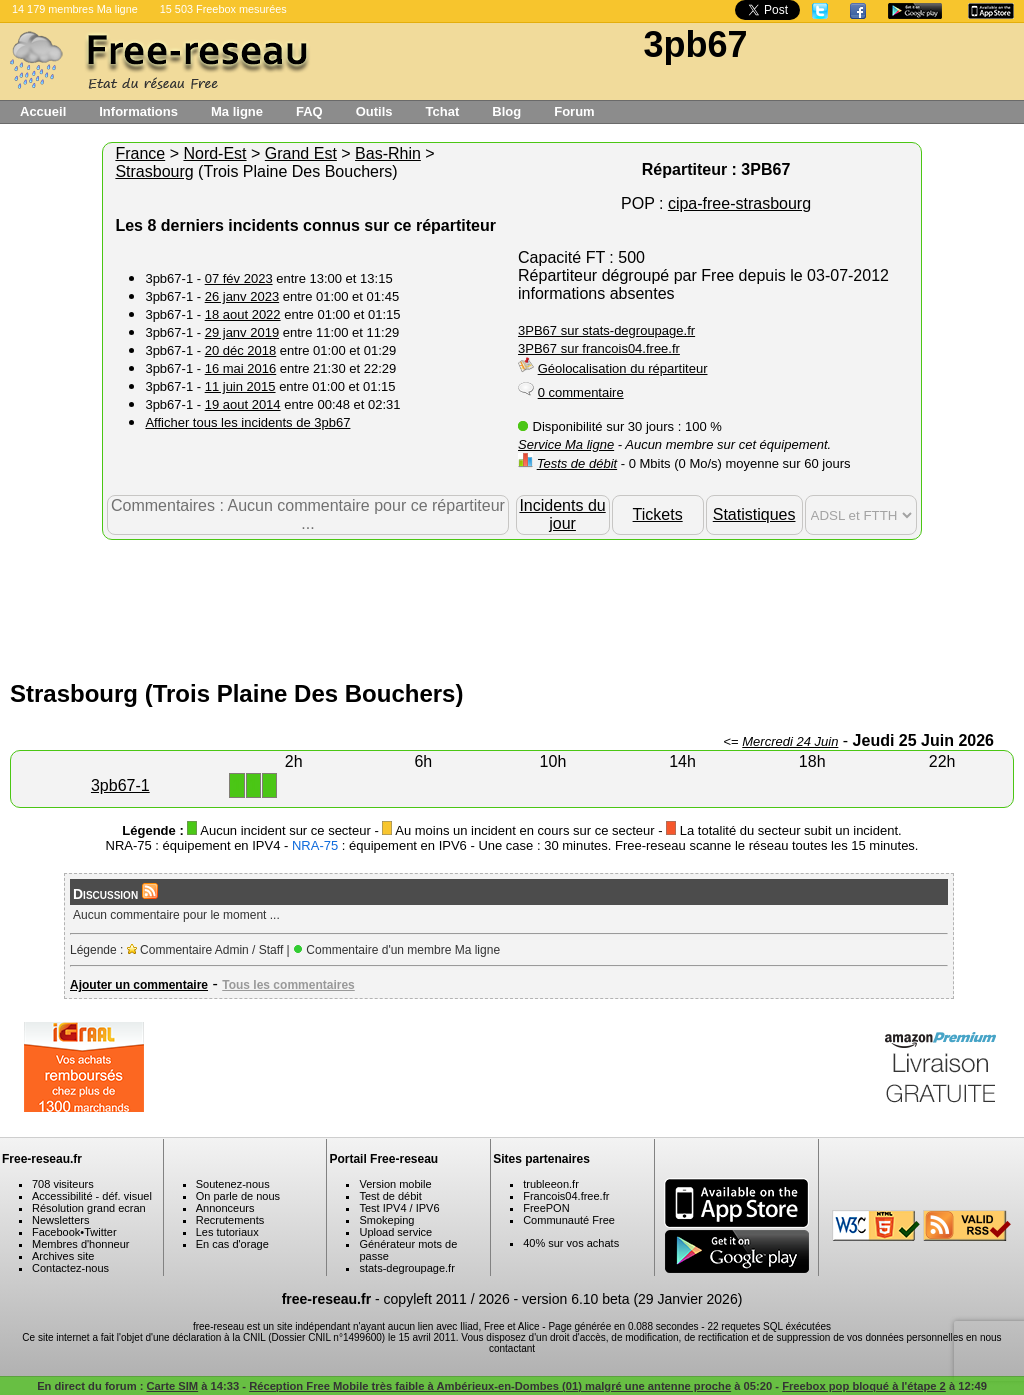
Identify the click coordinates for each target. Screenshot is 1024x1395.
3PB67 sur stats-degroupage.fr (606, 330)
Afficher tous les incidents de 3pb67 (247, 422)
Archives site (63, 1256)
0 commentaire (581, 392)
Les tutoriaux (227, 1232)
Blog (506, 111)
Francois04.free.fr (566, 1196)
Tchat (443, 111)
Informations (138, 111)
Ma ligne (237, 111)
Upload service (395, 1232)
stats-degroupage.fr (406, 1268)
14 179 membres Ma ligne (75, 9)
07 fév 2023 (239, 278)
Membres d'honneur (81, 1244)
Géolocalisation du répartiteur (623, 368)
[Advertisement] (512, 605)
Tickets (658, 514)
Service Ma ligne (566, 444)
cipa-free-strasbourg (739, 203)
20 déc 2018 (241, 350)
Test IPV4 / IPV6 (399, 1208)
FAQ (309, 111)
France (140, 153)
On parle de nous (238, 1196)
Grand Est (301, 153)
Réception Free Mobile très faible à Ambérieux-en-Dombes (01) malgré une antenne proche (490, 1386)
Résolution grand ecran (89, 1208)
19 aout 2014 (243, 404)
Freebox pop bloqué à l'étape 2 (864, 1386)
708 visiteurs (63, 1184)
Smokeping (386, 1220)
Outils (374, 111)
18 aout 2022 (243, 314)
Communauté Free (569, 1220)
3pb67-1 (120, 785)
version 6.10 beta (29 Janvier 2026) (632, 1299)
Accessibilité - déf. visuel (92, 1196)
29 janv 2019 (242, 332)
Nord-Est (214, 153)
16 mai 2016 (241, 368)
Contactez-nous (70, 1268)
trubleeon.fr (551, 1184)
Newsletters (60, 1220)
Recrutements (230, 1220)
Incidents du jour (562, 514)
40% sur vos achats (571, 1243)
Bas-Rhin (388, 153)
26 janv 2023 (242, 296)
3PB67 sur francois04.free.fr (599, 348)
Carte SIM (173, 1386)
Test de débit (390, 1196)
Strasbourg (154, 171)
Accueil (43, 111)
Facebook (56, 1232)
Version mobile (395, 1184)
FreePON (546, 1208)
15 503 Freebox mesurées (223, 9)
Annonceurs (225, 1208)
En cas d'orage (232, 1244)
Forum (574, 111)
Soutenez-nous (233, 1184)
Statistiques (754, 514)
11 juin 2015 (240, 386)
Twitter (100, 1232)
